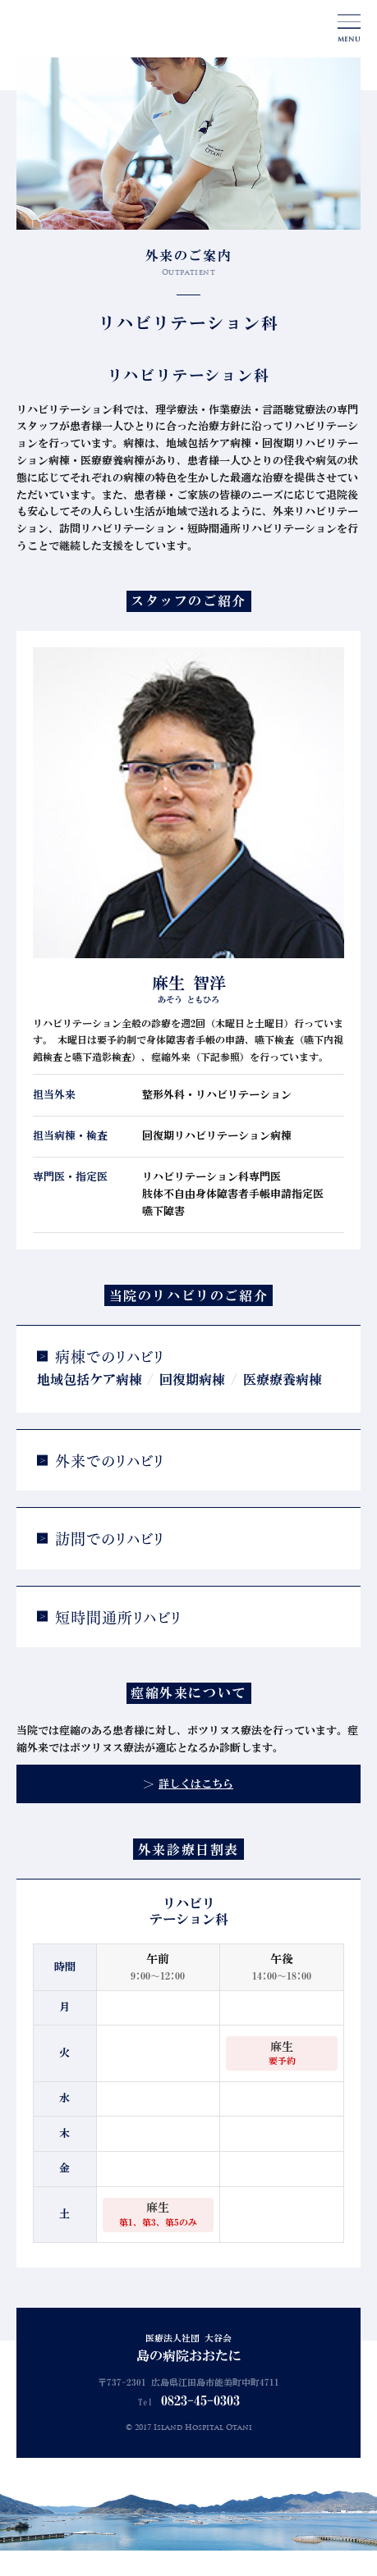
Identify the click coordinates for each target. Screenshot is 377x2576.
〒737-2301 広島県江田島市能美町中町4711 (188, 2382)
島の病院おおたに (77, 29)
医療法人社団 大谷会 (188, 2349)
